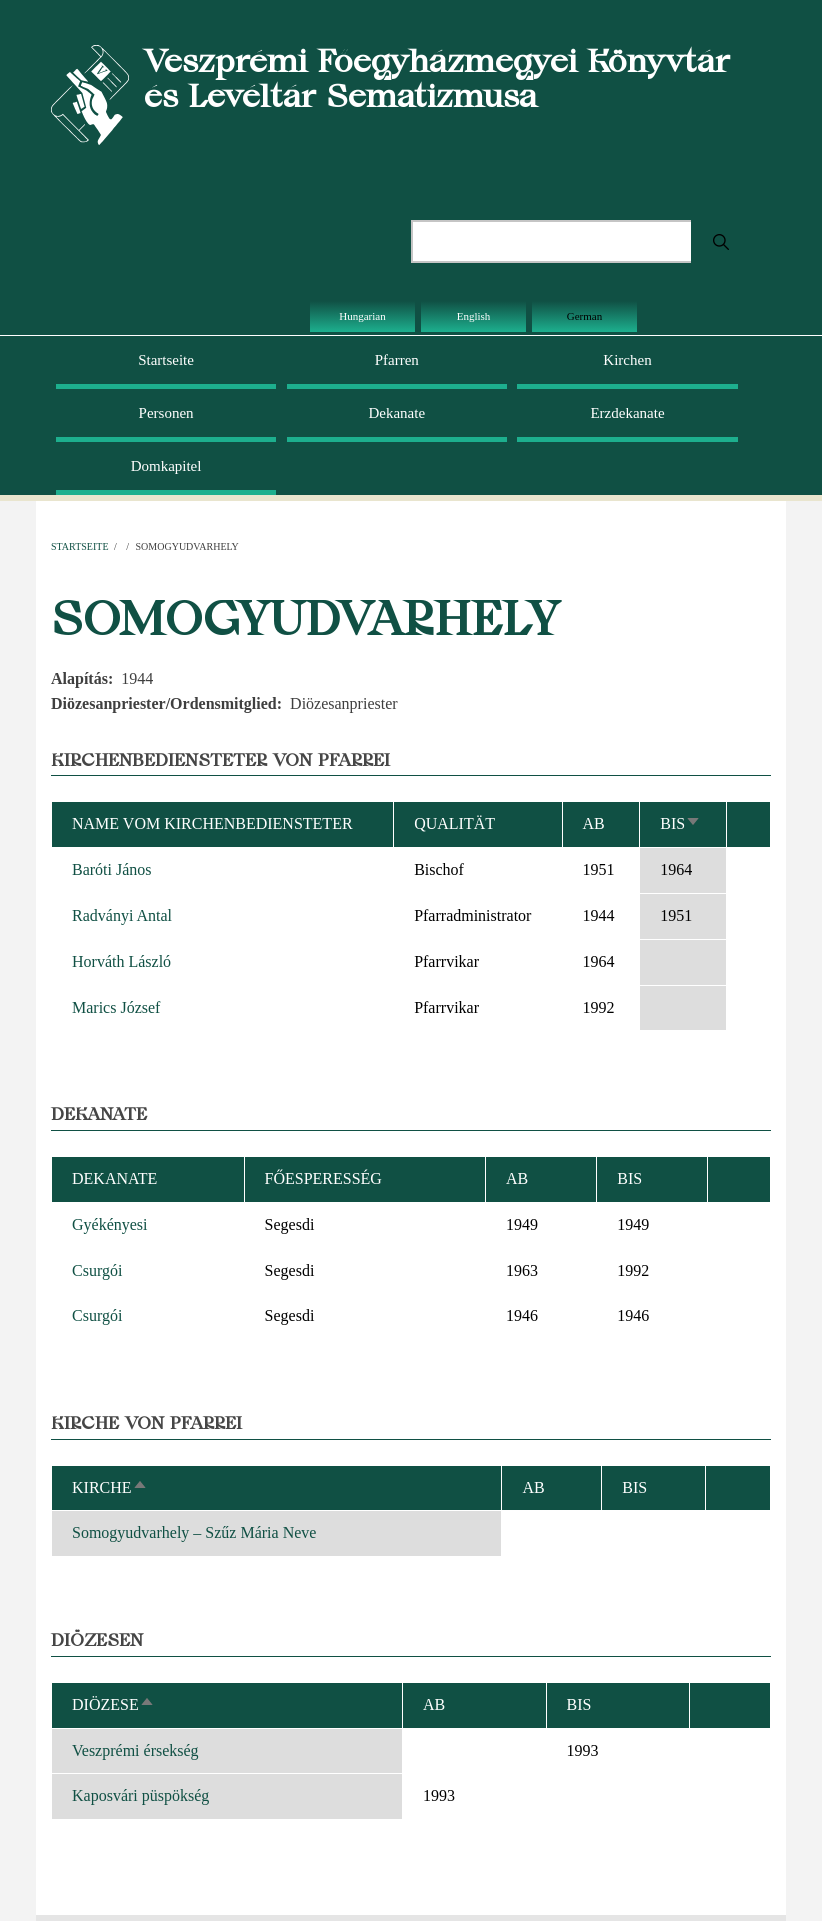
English (474, 316)
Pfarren (397, 360)
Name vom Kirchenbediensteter (212, 823)
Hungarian (362, 316)
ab (594, 823)
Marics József (116, 1007)
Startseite (166, 360)
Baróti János (112, 869)
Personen (166, 413)
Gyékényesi (110, 1224)
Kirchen (627, 360)
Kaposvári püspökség (140, 1795)
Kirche (110, 1487)
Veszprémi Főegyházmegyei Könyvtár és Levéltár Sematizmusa (437, 78)
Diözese (113, 1704)
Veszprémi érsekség (135, 1750)
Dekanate (396, 413)
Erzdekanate (627, 413)
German (584, 316)
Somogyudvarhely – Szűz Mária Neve (194, 1532)
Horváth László (121, 961)
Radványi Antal (122, 915)
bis (680, 823)
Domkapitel (166, 466)
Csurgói (97, 1270)
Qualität (454, 823)
